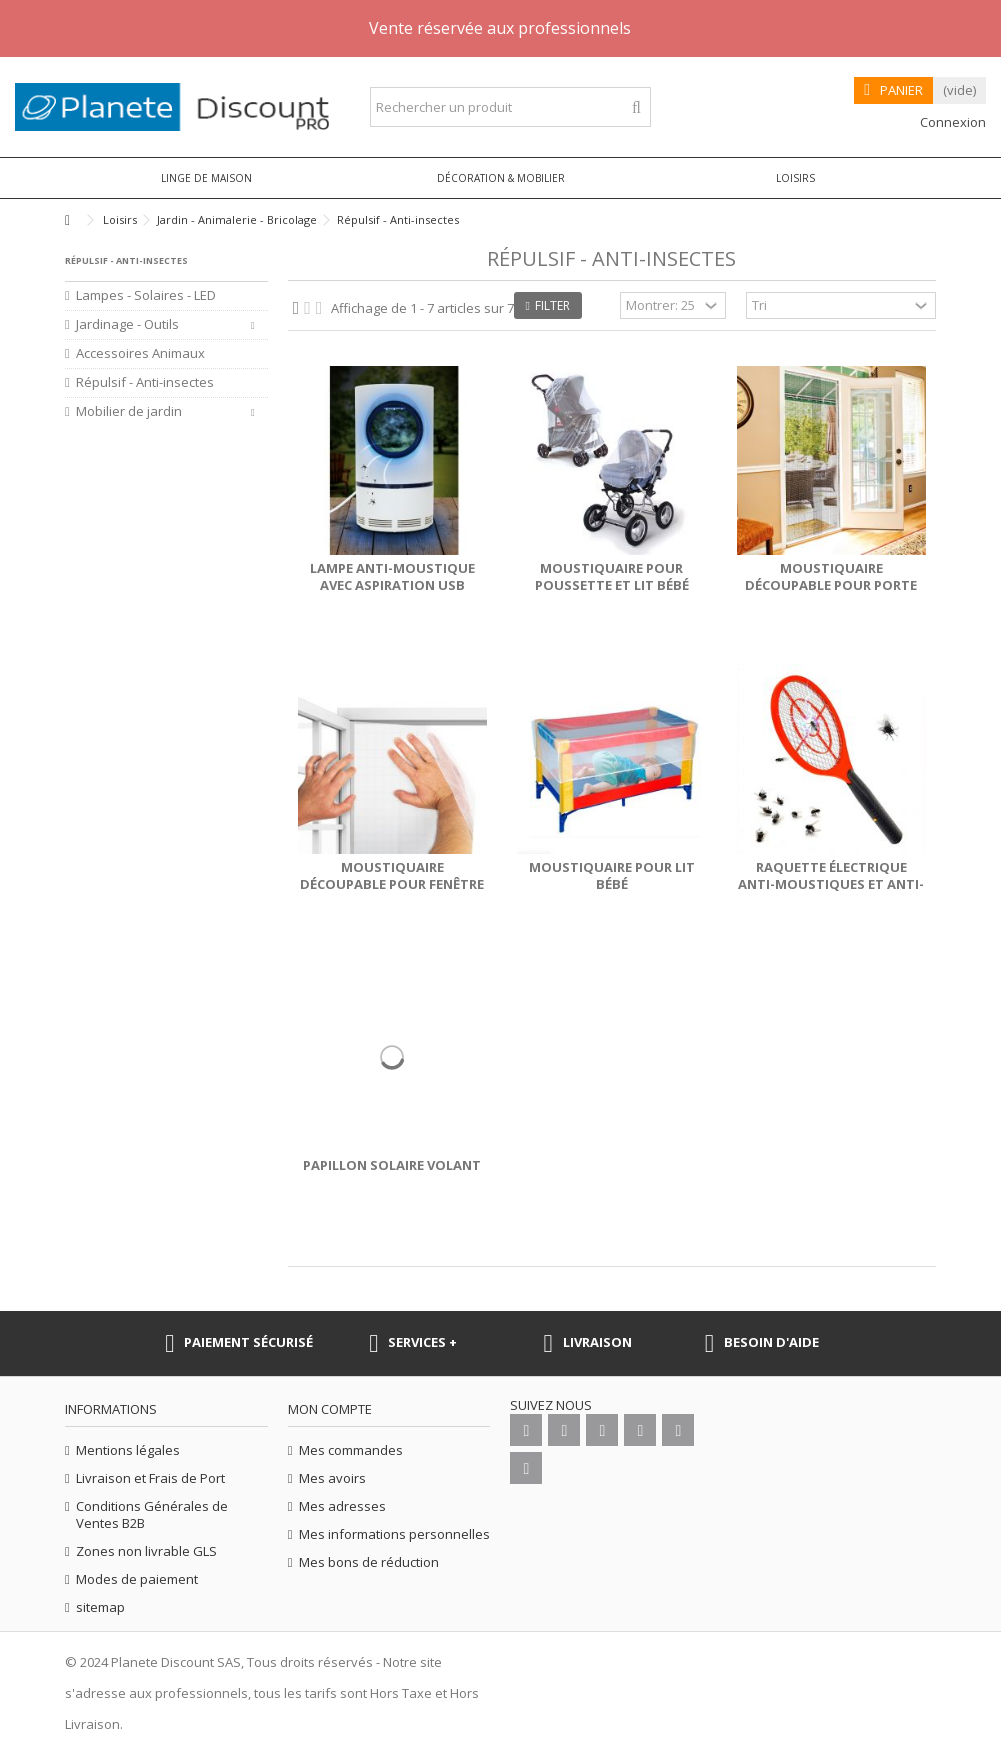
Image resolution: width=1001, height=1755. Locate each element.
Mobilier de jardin (129, 411)
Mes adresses (342, 1506)
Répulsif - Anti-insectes (145, 382)
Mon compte (330, 1409)
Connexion (951, 122)
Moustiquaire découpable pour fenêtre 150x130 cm (392, 884)
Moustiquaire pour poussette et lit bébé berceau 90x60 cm (612, 585)
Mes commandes (351, 1450)
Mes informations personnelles (394, 1534)
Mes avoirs (332, 1478)
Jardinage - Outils (127, 324)
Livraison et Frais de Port (150, 1478)
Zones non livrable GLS (146, 1551)
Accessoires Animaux (140, 353)
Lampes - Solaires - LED (146, 295)
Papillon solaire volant (392, 1165)
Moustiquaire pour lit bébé (612, 875)
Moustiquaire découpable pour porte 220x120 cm (831, 585)
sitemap (100, 1607)
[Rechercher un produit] (636, 107)
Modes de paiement (137, 1579)
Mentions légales (128, 1450)
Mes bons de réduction (369, 1562)
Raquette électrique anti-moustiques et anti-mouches (831, 884)
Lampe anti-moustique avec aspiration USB (392, 576)
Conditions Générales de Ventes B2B (152, 1515)
